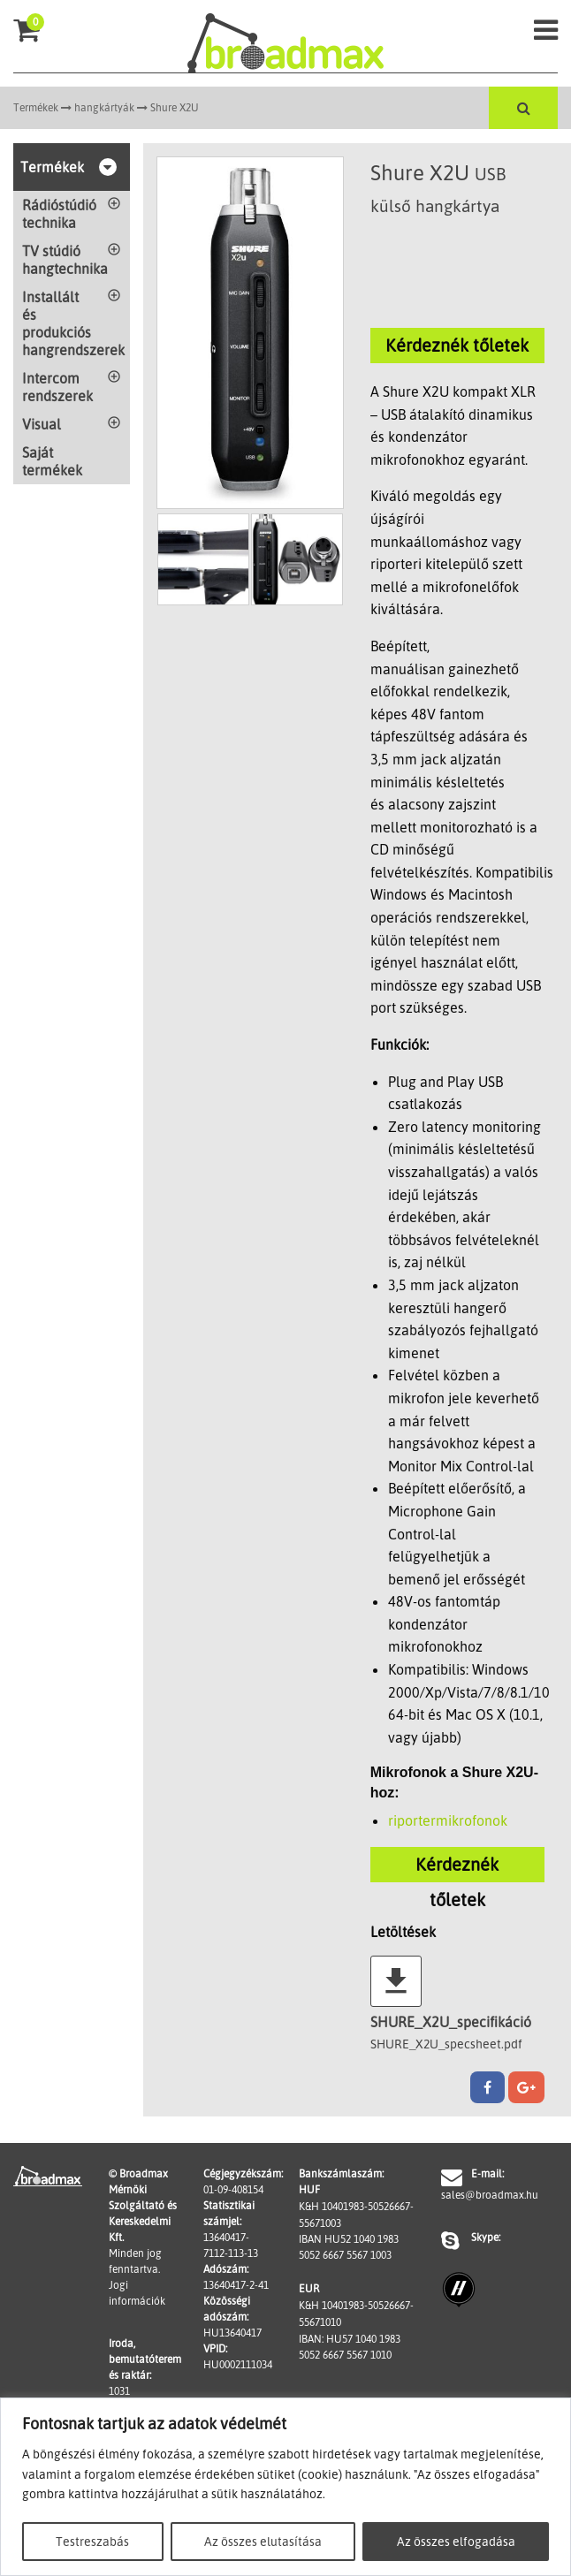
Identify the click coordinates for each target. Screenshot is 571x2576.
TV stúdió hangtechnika (65, 259)
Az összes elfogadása (456, 2541)
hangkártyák (104, 107)
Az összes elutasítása (263, 2541)
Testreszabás (92, 2541)
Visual (41, 424)
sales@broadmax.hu (475, 2194)
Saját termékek (52, 461)
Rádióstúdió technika (59, 214)
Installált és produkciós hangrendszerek (73, 323)
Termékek (35, 107)
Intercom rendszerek (57, 387)
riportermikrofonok (447, 1820)
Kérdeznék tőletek (457, 345)
